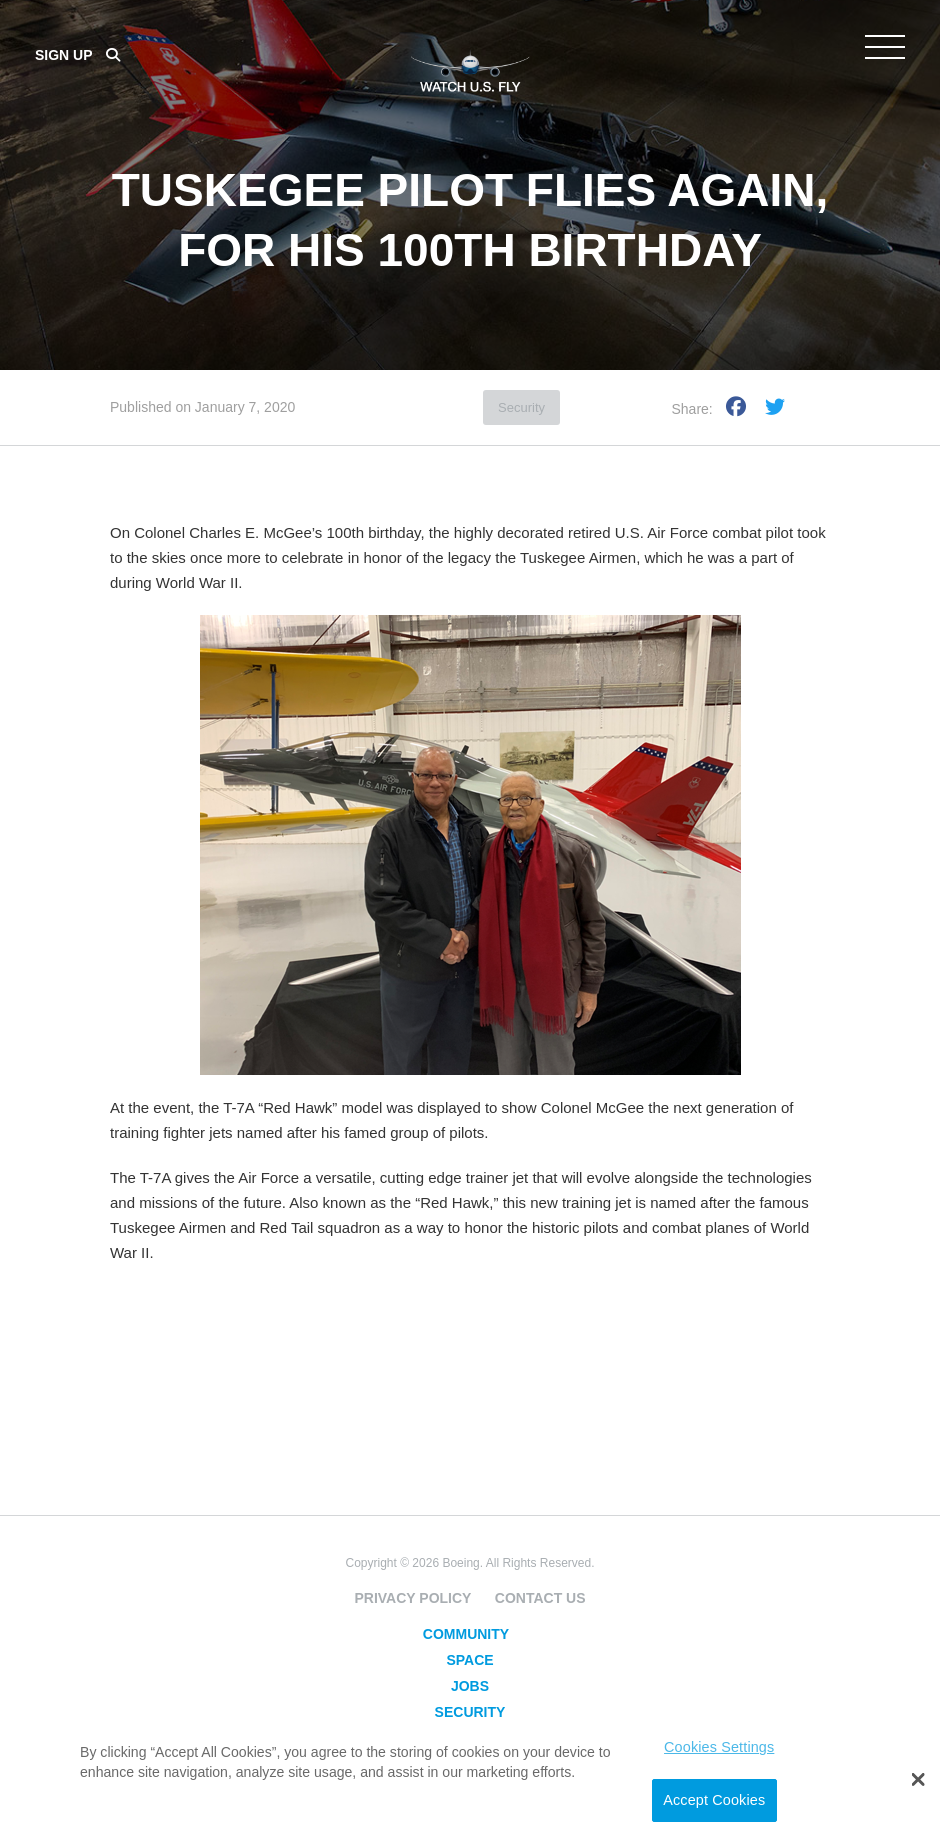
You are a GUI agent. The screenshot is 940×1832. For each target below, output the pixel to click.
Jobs (470, 1686)
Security (521, 407)
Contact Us (540, 1598)
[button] (918, 1780)
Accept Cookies (714, 1800)
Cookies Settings (719, 1747)
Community (466, 1634)
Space (469, 1660)
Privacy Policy (412, 1598)
